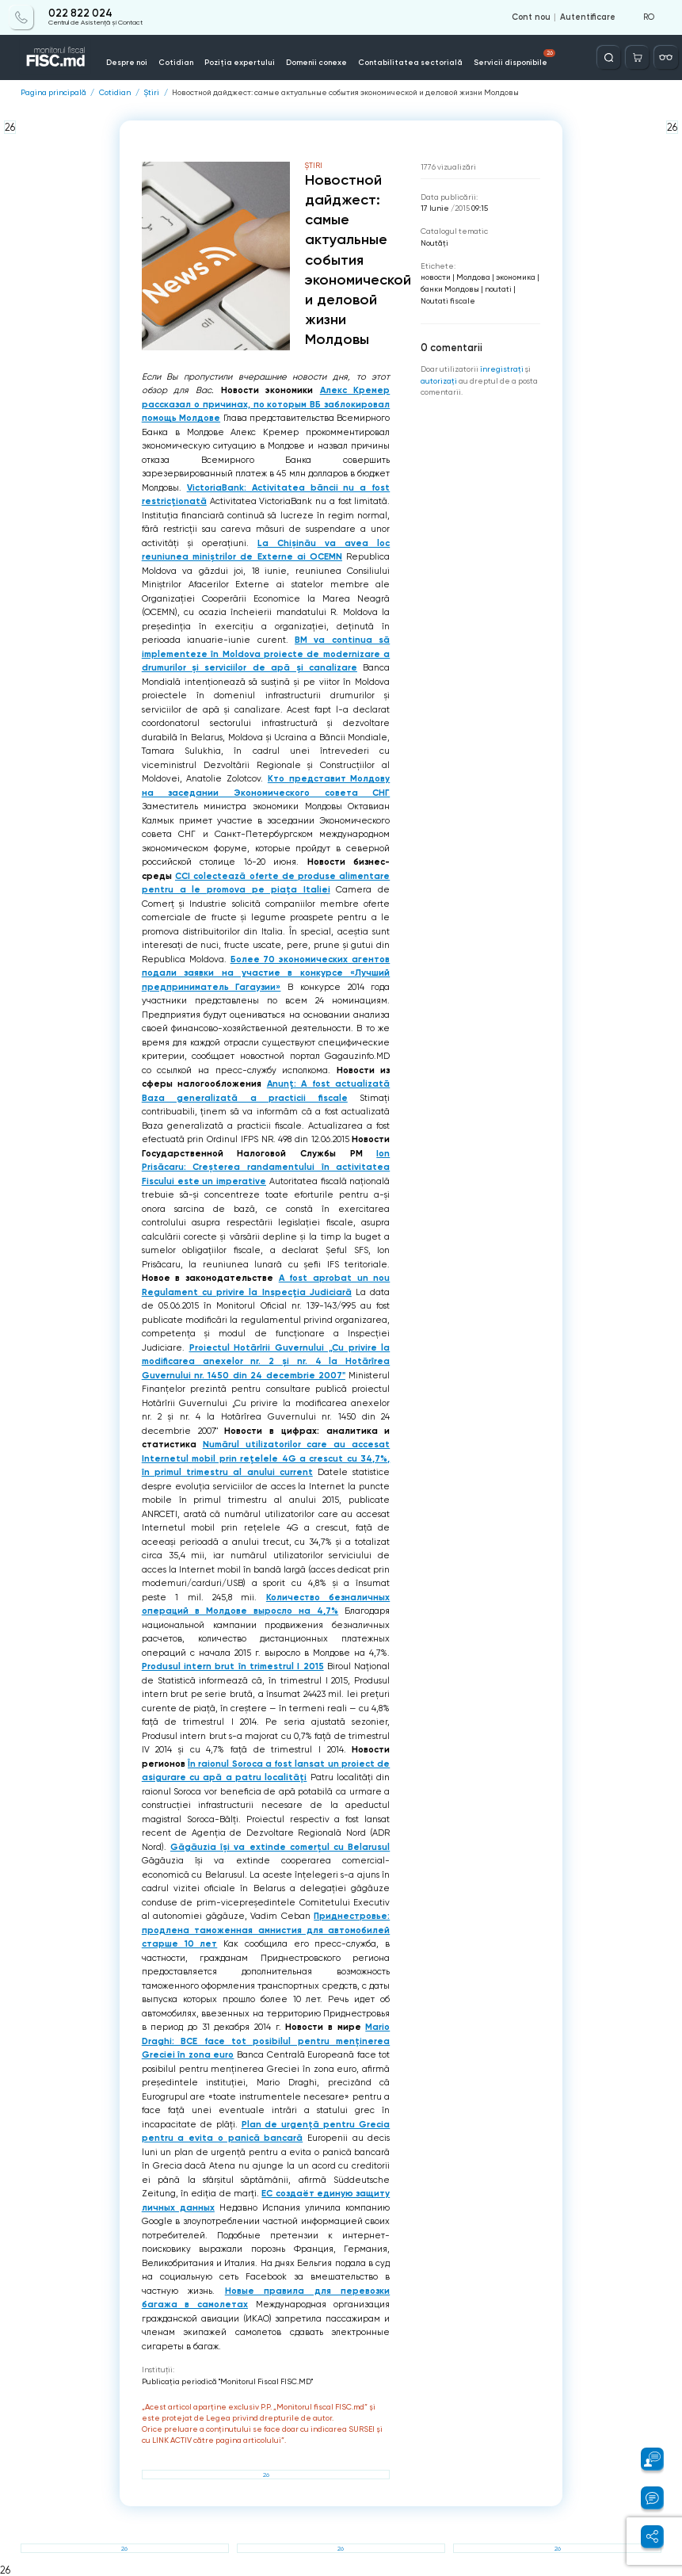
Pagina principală (53, 93)
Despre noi (126, 62)
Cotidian (175, 62)
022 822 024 (80, 13)
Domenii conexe (316, 62)
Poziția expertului (239, 62)
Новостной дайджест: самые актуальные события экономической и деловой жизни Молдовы (345, 93)
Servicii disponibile (515, 58)
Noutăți (434, 243)
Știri (151, 93)
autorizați (439, 380)
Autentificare (587, 17)
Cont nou (531, 17)
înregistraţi (502, 369)
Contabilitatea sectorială (410, 62)
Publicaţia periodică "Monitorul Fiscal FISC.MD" (227, 2381)
